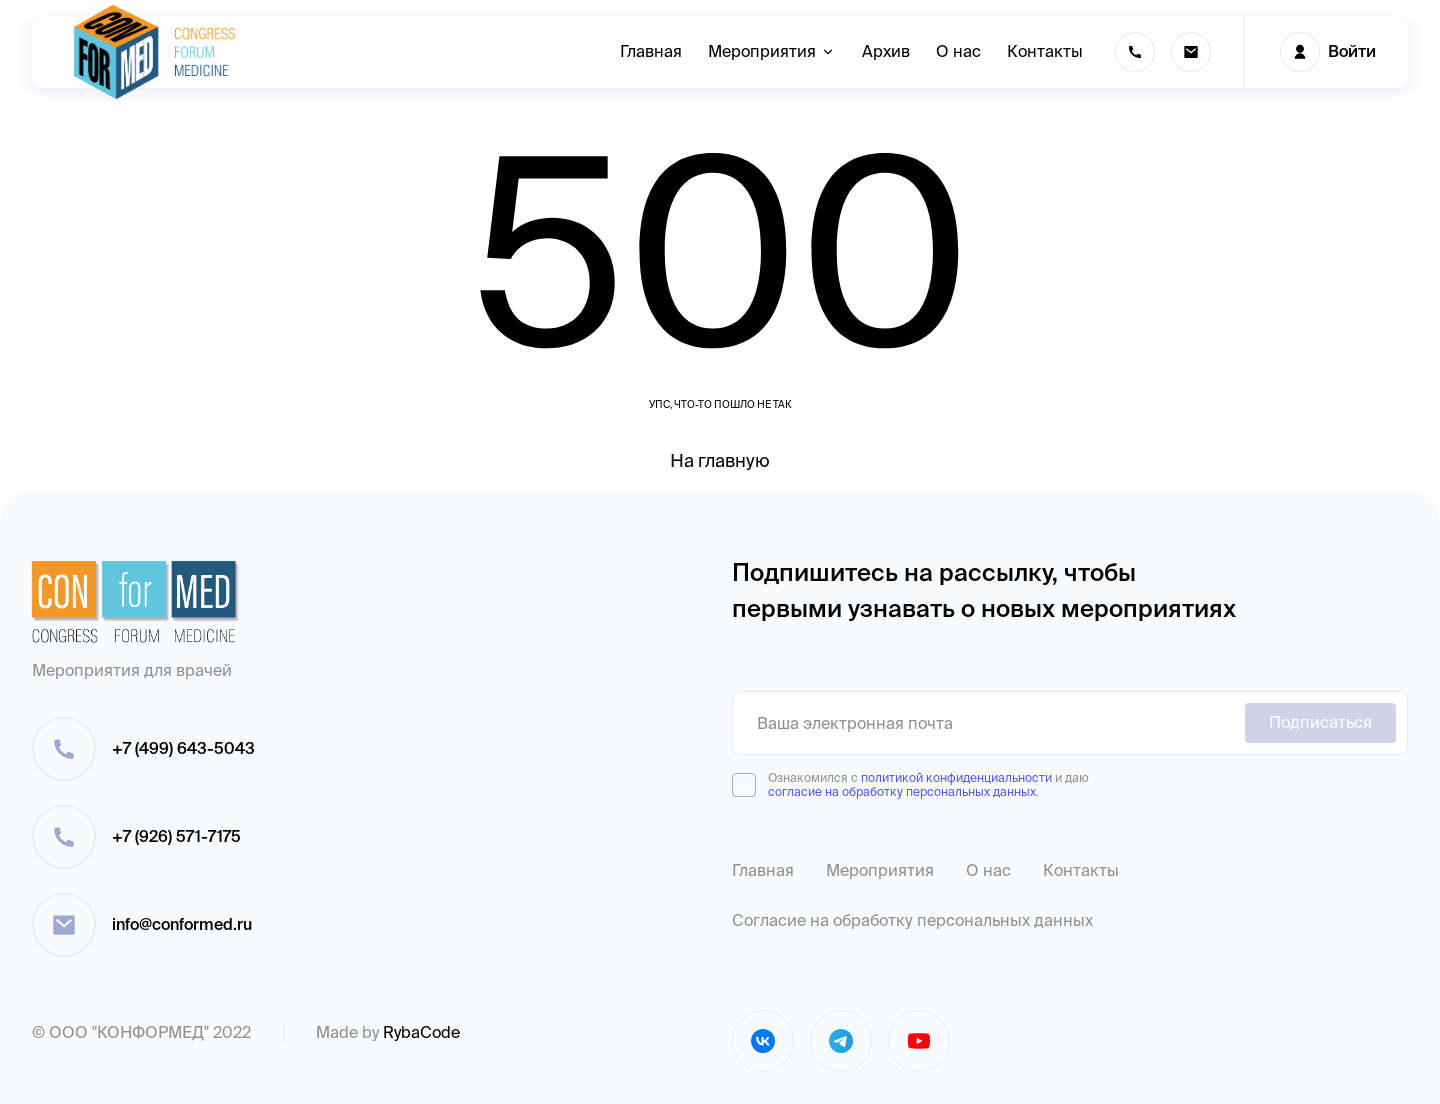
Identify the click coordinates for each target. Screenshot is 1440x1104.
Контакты (1081, 870)
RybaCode (421, 1032)
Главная (763, 870)
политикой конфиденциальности (956, 777)
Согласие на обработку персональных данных (912, 920)
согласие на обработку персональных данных (902, 791)
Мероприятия (880, 870)
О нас (988, 870)
